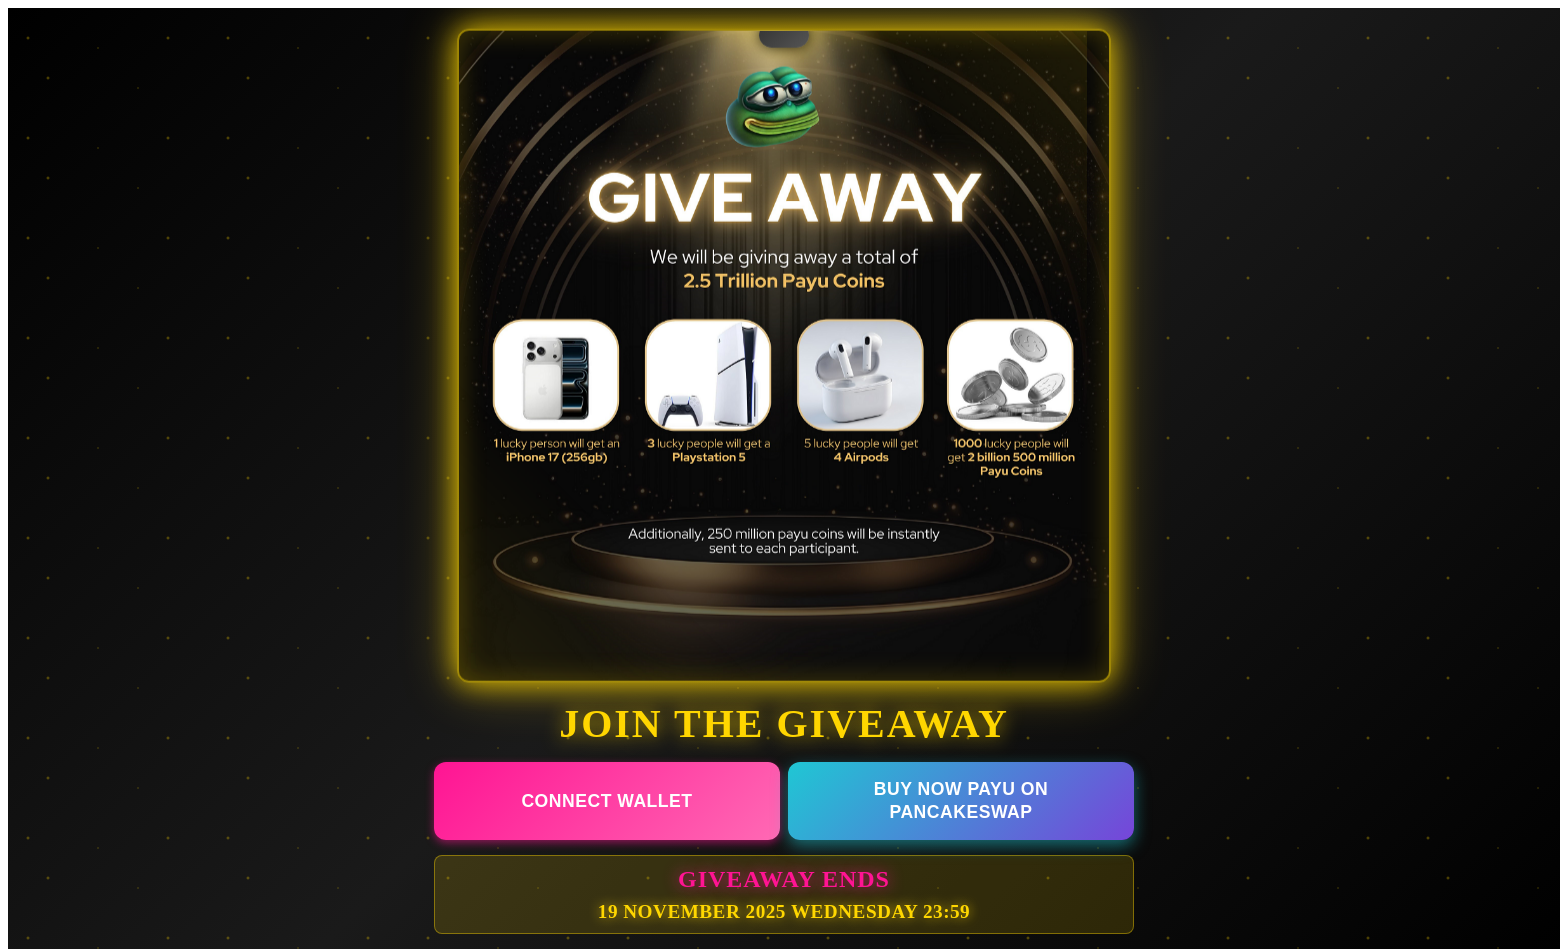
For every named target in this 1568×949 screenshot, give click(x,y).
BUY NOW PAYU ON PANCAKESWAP (961, 800)
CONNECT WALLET (606, 801)
